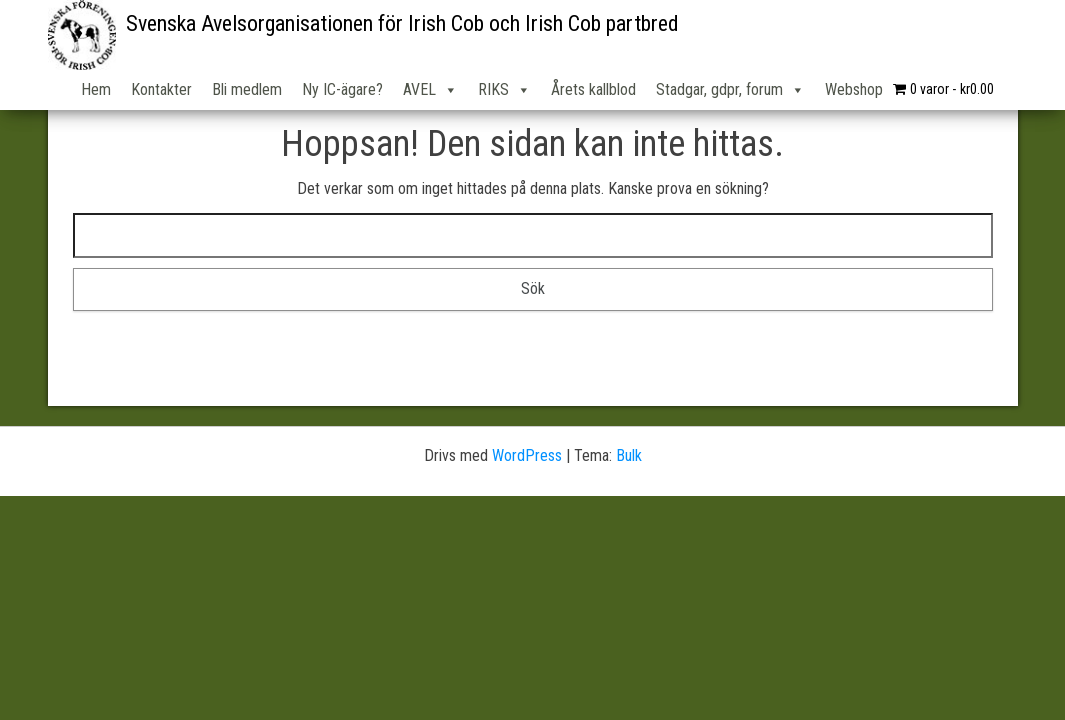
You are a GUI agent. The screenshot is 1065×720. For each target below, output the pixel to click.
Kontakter (161, 89)
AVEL (430, 90)
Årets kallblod (593, 89)
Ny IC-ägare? (342, 89)
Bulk (629, 455)
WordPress (527, 455)
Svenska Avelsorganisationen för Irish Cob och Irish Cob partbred (402, 23)
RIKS (504, 90)
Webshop (854, 89)
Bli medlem (247, 89)
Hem (96, 89)
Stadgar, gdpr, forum (730, 90)
